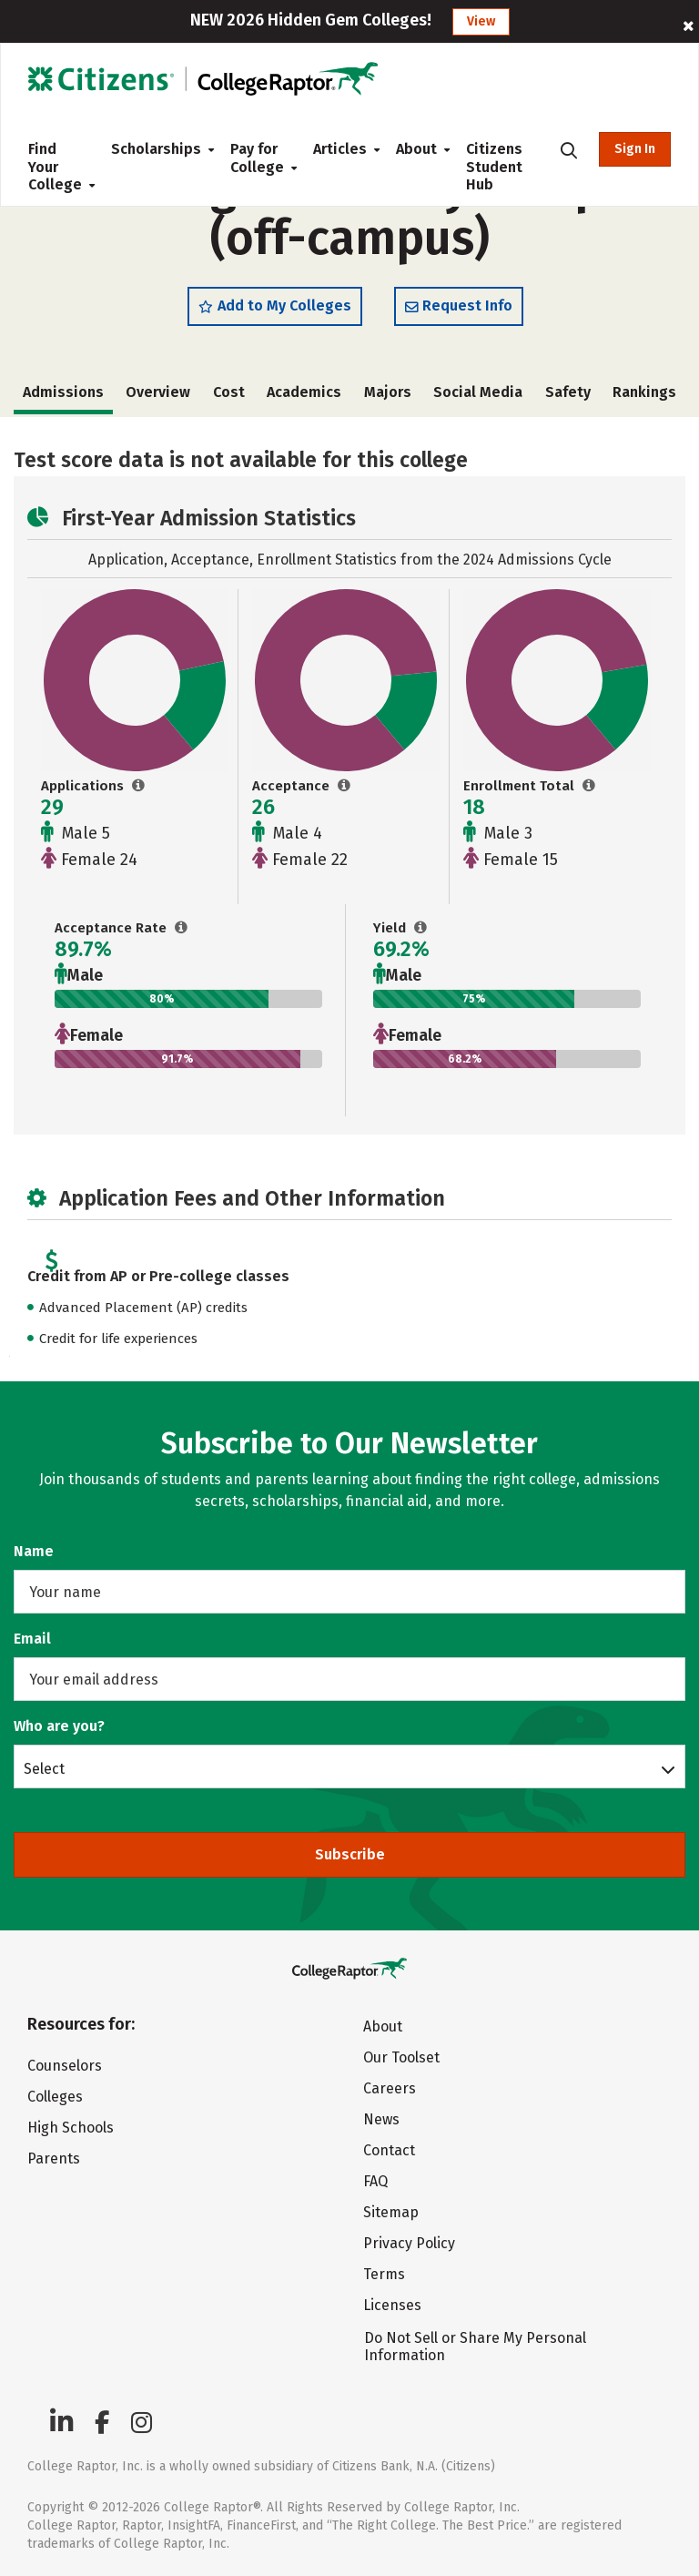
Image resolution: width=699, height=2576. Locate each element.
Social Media (477, 392)
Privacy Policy (409, 2243)
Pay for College (257, 158)
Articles (340, 149)
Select (44, 1768)
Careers (389, 2088)
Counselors (64, 2065)
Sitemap (391, 2212)
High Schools (70, 2127)
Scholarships (156, 149)
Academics (304, 392)
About (416, 149)
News (381, 2119)
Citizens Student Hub (494, 166)
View (481, 21)
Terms (384, 2274)
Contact (389, 2150)
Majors (387, 392)
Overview (158, 392)
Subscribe (350, 1854)
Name (34, 1551)
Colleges (55, 2096)
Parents (53, 2158)
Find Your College (55, 166)
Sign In (634, 149)
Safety (568, 392)
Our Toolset (401, 2057)
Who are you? (59, 1726)
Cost (229, 392)
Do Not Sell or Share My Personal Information (475, 2346)
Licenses (392, 2305)
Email (32, 1638)
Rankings (644, 392)
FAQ (375, 2181)
